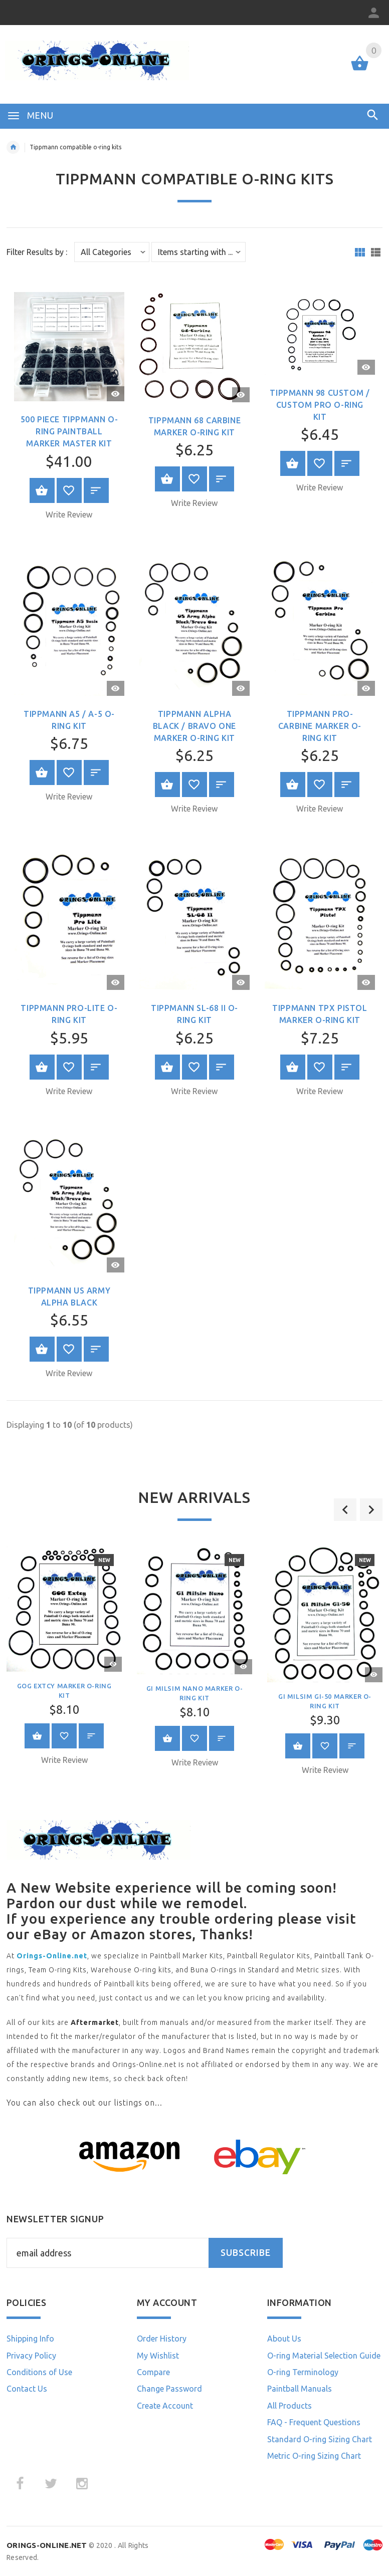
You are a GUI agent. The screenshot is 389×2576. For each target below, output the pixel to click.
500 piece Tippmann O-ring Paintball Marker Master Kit (69, 431)
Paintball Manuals (299, 2388)
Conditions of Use (39, 2372)
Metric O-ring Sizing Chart (314, 2455)
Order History (161, 2338)
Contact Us (27, 2388)
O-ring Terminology (302, 2372)
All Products (289, 2405)
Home (13, 147)
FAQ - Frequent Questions (313, 2422)
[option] (194, 1660)
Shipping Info (30, 2338)
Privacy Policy (31, 2355)
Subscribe (246, 2252)
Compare (153, 2372)
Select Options (167, 478)
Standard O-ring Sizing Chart (319, 2439)
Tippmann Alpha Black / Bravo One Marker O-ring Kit (194, 725)
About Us (284, 2338)
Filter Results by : (37, 252)
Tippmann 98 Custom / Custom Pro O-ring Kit (319, 404)
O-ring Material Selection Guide (323, 2355)
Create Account (165, 2405)
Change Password (169, 2388)
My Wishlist (158, 2355)
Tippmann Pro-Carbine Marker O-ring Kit (319, 725)
